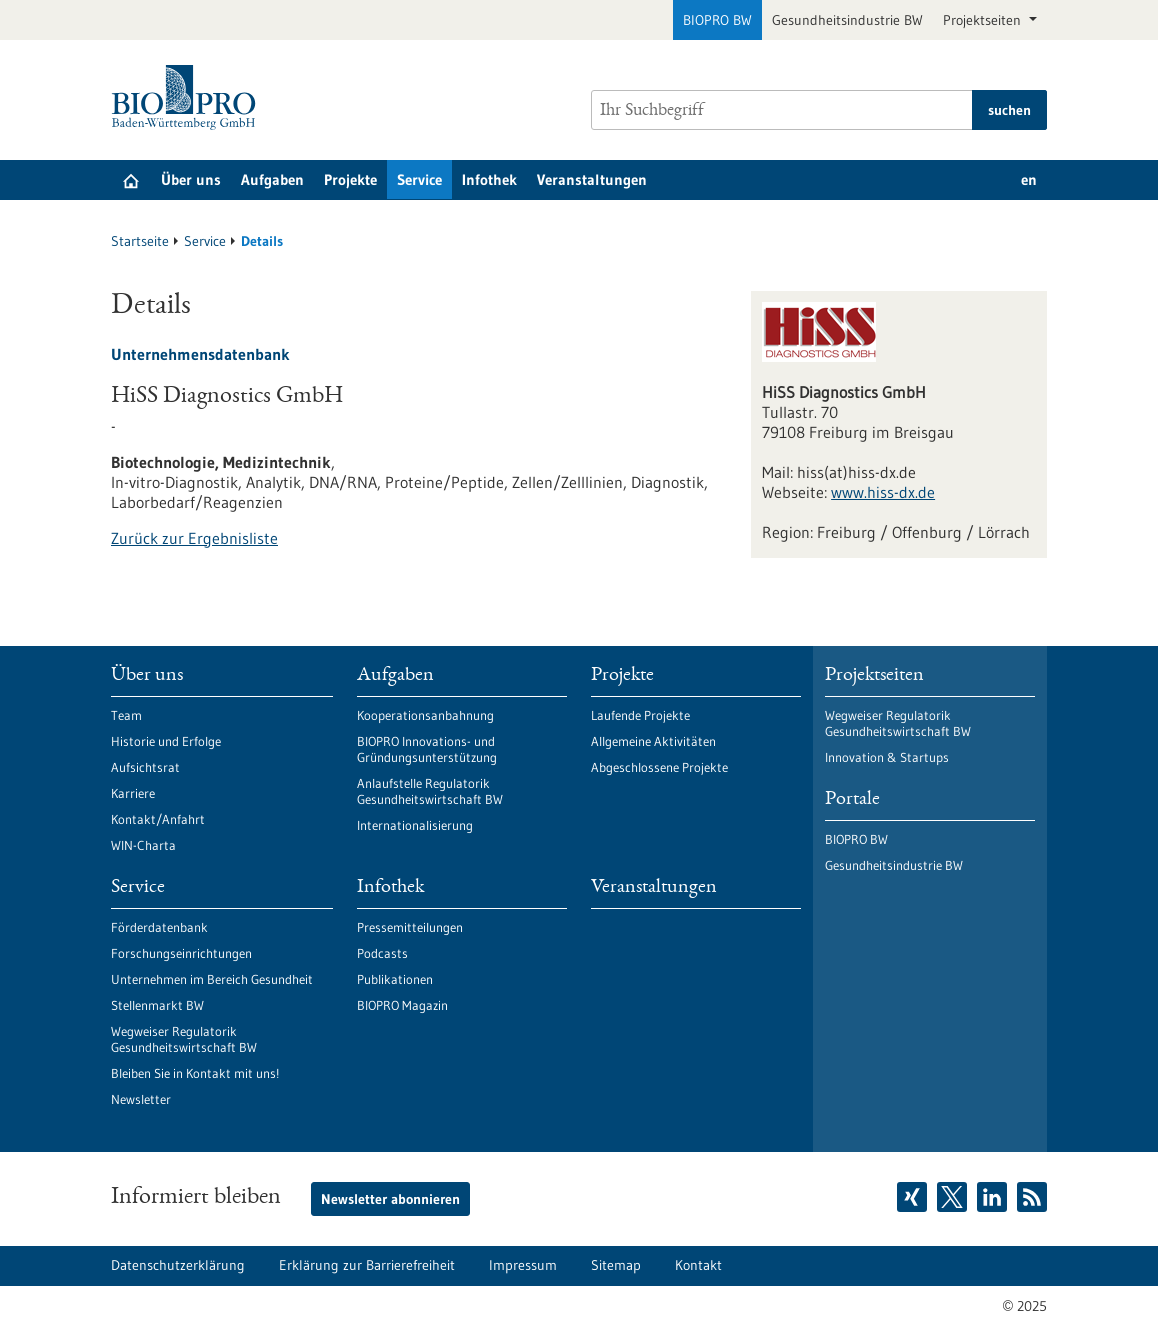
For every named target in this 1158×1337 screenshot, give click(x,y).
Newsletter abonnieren (390, 1199)
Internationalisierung (415, 825)
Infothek (489, 179)
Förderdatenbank (159, 927)
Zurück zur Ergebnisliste (194, 538)
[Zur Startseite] (188, 97)
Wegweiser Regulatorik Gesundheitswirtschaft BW (184, 1039)
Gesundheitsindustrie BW (847, 20)
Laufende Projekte (640, 715)
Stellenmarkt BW (157, 1005)
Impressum (523, 1265)
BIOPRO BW (717, 20)
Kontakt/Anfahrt (158, 819)
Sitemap (616, 1265)
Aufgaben (272, 179)
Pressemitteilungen (410, 927)
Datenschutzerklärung (178, 1265)
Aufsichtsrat (145, 767)
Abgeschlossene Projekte (659, 767)
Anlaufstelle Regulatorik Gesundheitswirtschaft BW (430, 791)
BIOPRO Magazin (402, 1005)
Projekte (350, 179)
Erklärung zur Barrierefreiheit (367, 1265)
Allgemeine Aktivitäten (653, 741)
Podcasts (382, 953)
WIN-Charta (143, 845)
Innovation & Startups (887, 757)
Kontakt (698, 1265)
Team (126, 715)
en (1029, 179)
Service (419, 179)
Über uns (191, 179)
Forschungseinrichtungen (181, 953)
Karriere (133, 793)
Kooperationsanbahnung (425, 715)
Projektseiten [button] (984, 20)
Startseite (140, 241)
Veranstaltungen (592, 179)
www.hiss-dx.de (883, 492)
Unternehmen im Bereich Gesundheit (212, 979)
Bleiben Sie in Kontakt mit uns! (195, 1073)
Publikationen (395, 979)
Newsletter (141, 1099)
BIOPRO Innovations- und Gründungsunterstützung (427, 749)
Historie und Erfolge (166, 741)
